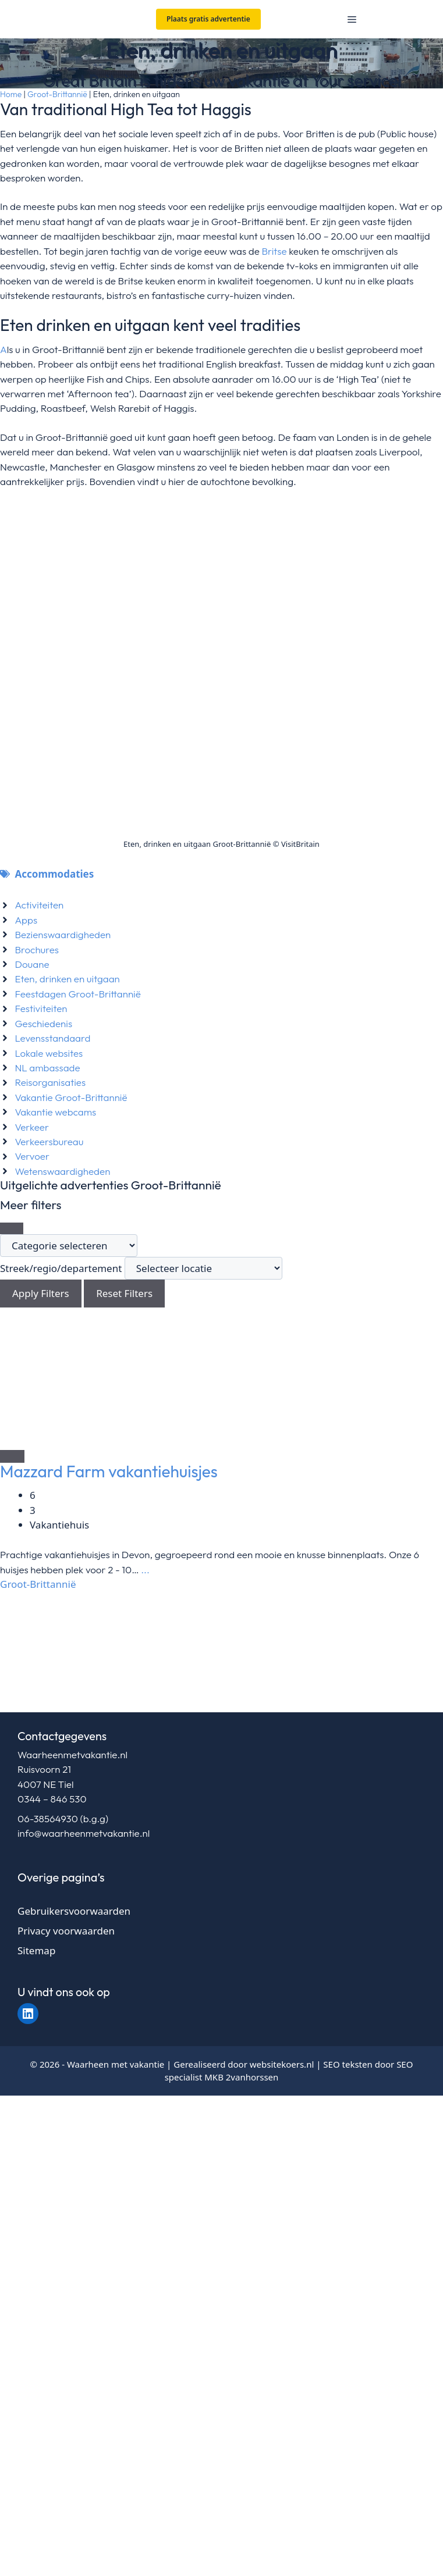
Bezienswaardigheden (63, 934)
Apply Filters (40, 1293)
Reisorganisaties (50, 1082)
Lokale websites (49, 1053)
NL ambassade (47, 1067)
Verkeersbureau (49, 1141)
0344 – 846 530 (52, 1799)
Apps (26, 920)
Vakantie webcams (55, 1112)
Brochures (37, 949)
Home (11, 94)
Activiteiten (39, 905)
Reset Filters (124, 1293)
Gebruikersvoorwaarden (73, 1911)
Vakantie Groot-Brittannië (71, 1097)
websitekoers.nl (282, 2064)
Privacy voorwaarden (66, 1930)
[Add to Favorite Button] (12, 1456)
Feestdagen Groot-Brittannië (77, 994)
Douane (32, 964)
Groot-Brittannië (57, 94)
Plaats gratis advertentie (208, 19)
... (144, 1569)
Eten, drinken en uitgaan (67, 978)
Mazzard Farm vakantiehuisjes (109, 1471)
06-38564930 (47, 1818)
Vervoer (32, 1156)
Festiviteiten (41, 1008)
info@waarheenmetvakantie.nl (83, 1833)
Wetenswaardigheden (62, 1171)
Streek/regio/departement (61, 1268)
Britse (275, 251)
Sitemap (36, 1950)
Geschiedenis (43, 1023)
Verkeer (32, 1127)
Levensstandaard (52, 1038)
